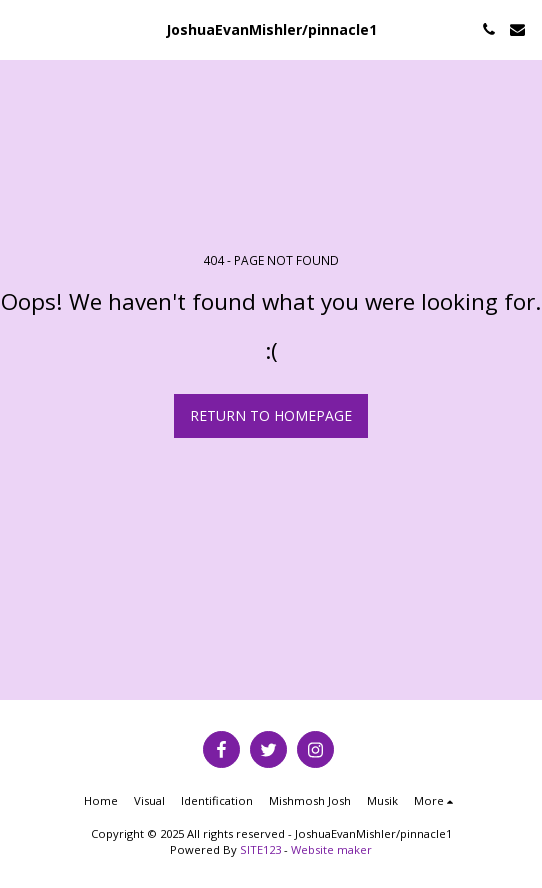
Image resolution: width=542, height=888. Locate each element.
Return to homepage (271, 415)
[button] (22, 28)
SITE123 (260, 849)
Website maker (331, 849)
